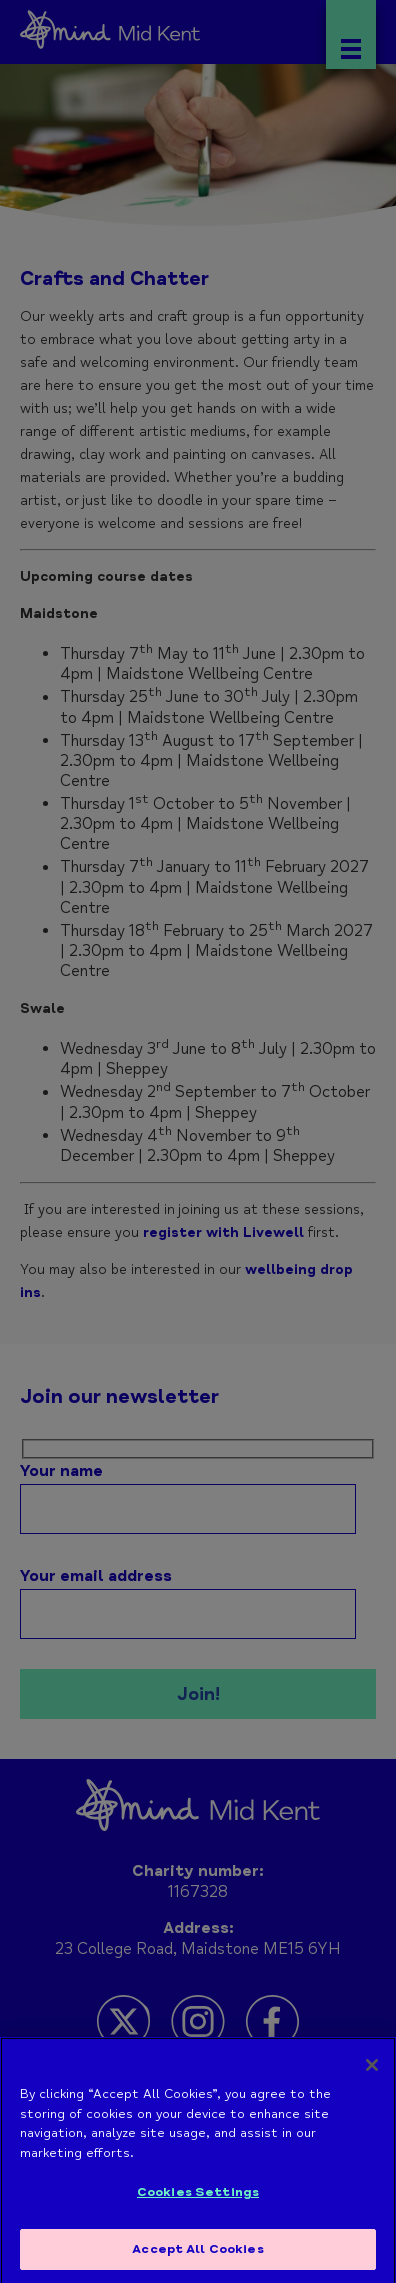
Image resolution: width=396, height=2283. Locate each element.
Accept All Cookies (197, 2256)
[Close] (372, 2072)
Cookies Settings (198, 2199)
